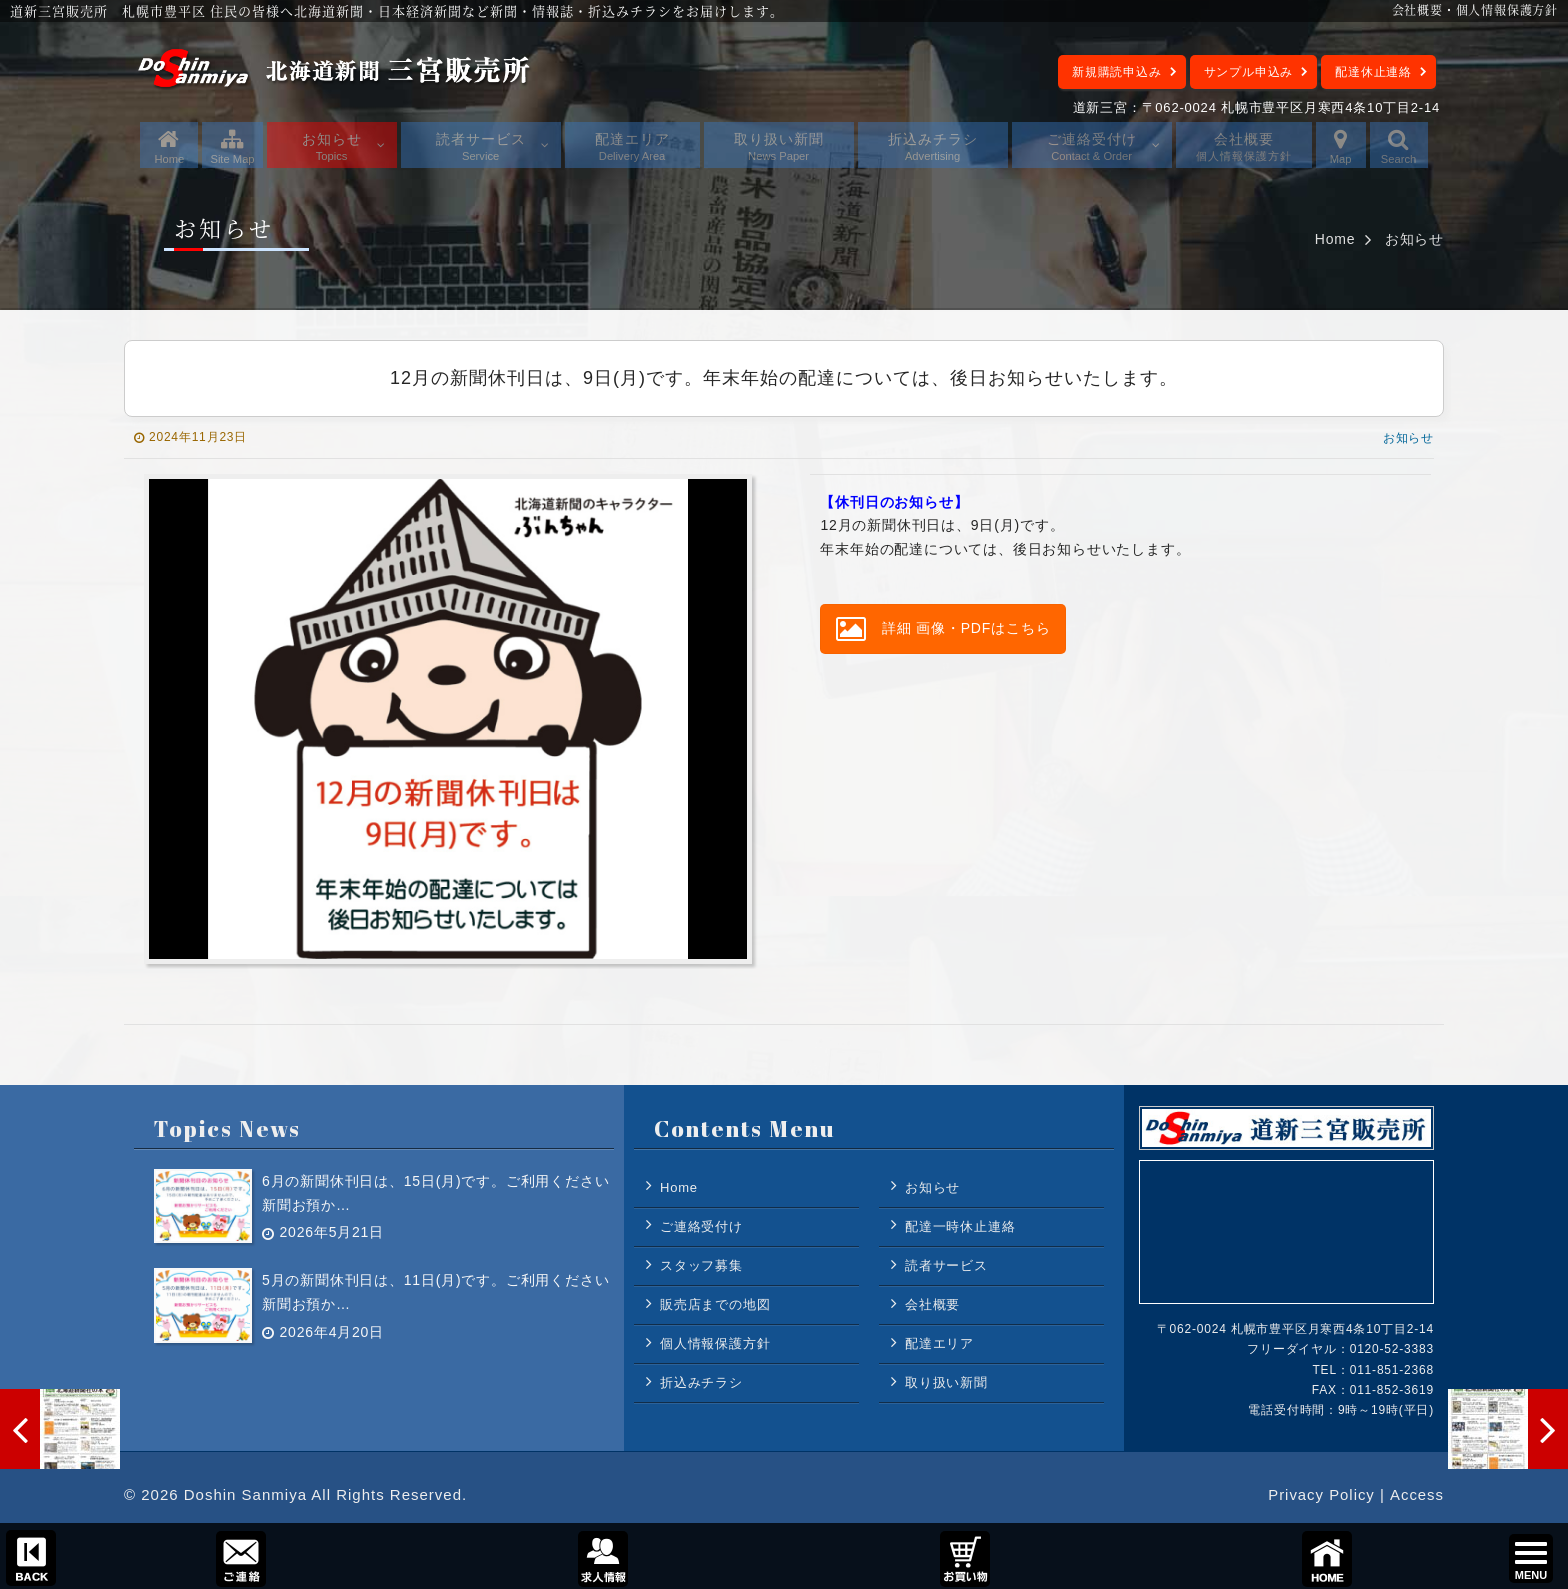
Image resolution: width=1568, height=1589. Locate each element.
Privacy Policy (1320, 1495)
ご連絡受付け (701, 1226)
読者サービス (946, 1265)
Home (1335, 239)
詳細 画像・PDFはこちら (943, 629)
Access (1417, 1495)
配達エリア (939, 1343)
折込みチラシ (701, 1382)
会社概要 (932, 1304)
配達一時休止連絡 (960, 1226)
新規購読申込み (1117, 72)
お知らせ (1414, 239)
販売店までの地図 (715, 1304)
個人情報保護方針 (715, 1343)
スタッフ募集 (701, 1265)
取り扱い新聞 (946, 1382)
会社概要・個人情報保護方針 (1475, 9)
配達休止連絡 (1373, 72)
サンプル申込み (1249, 72)
